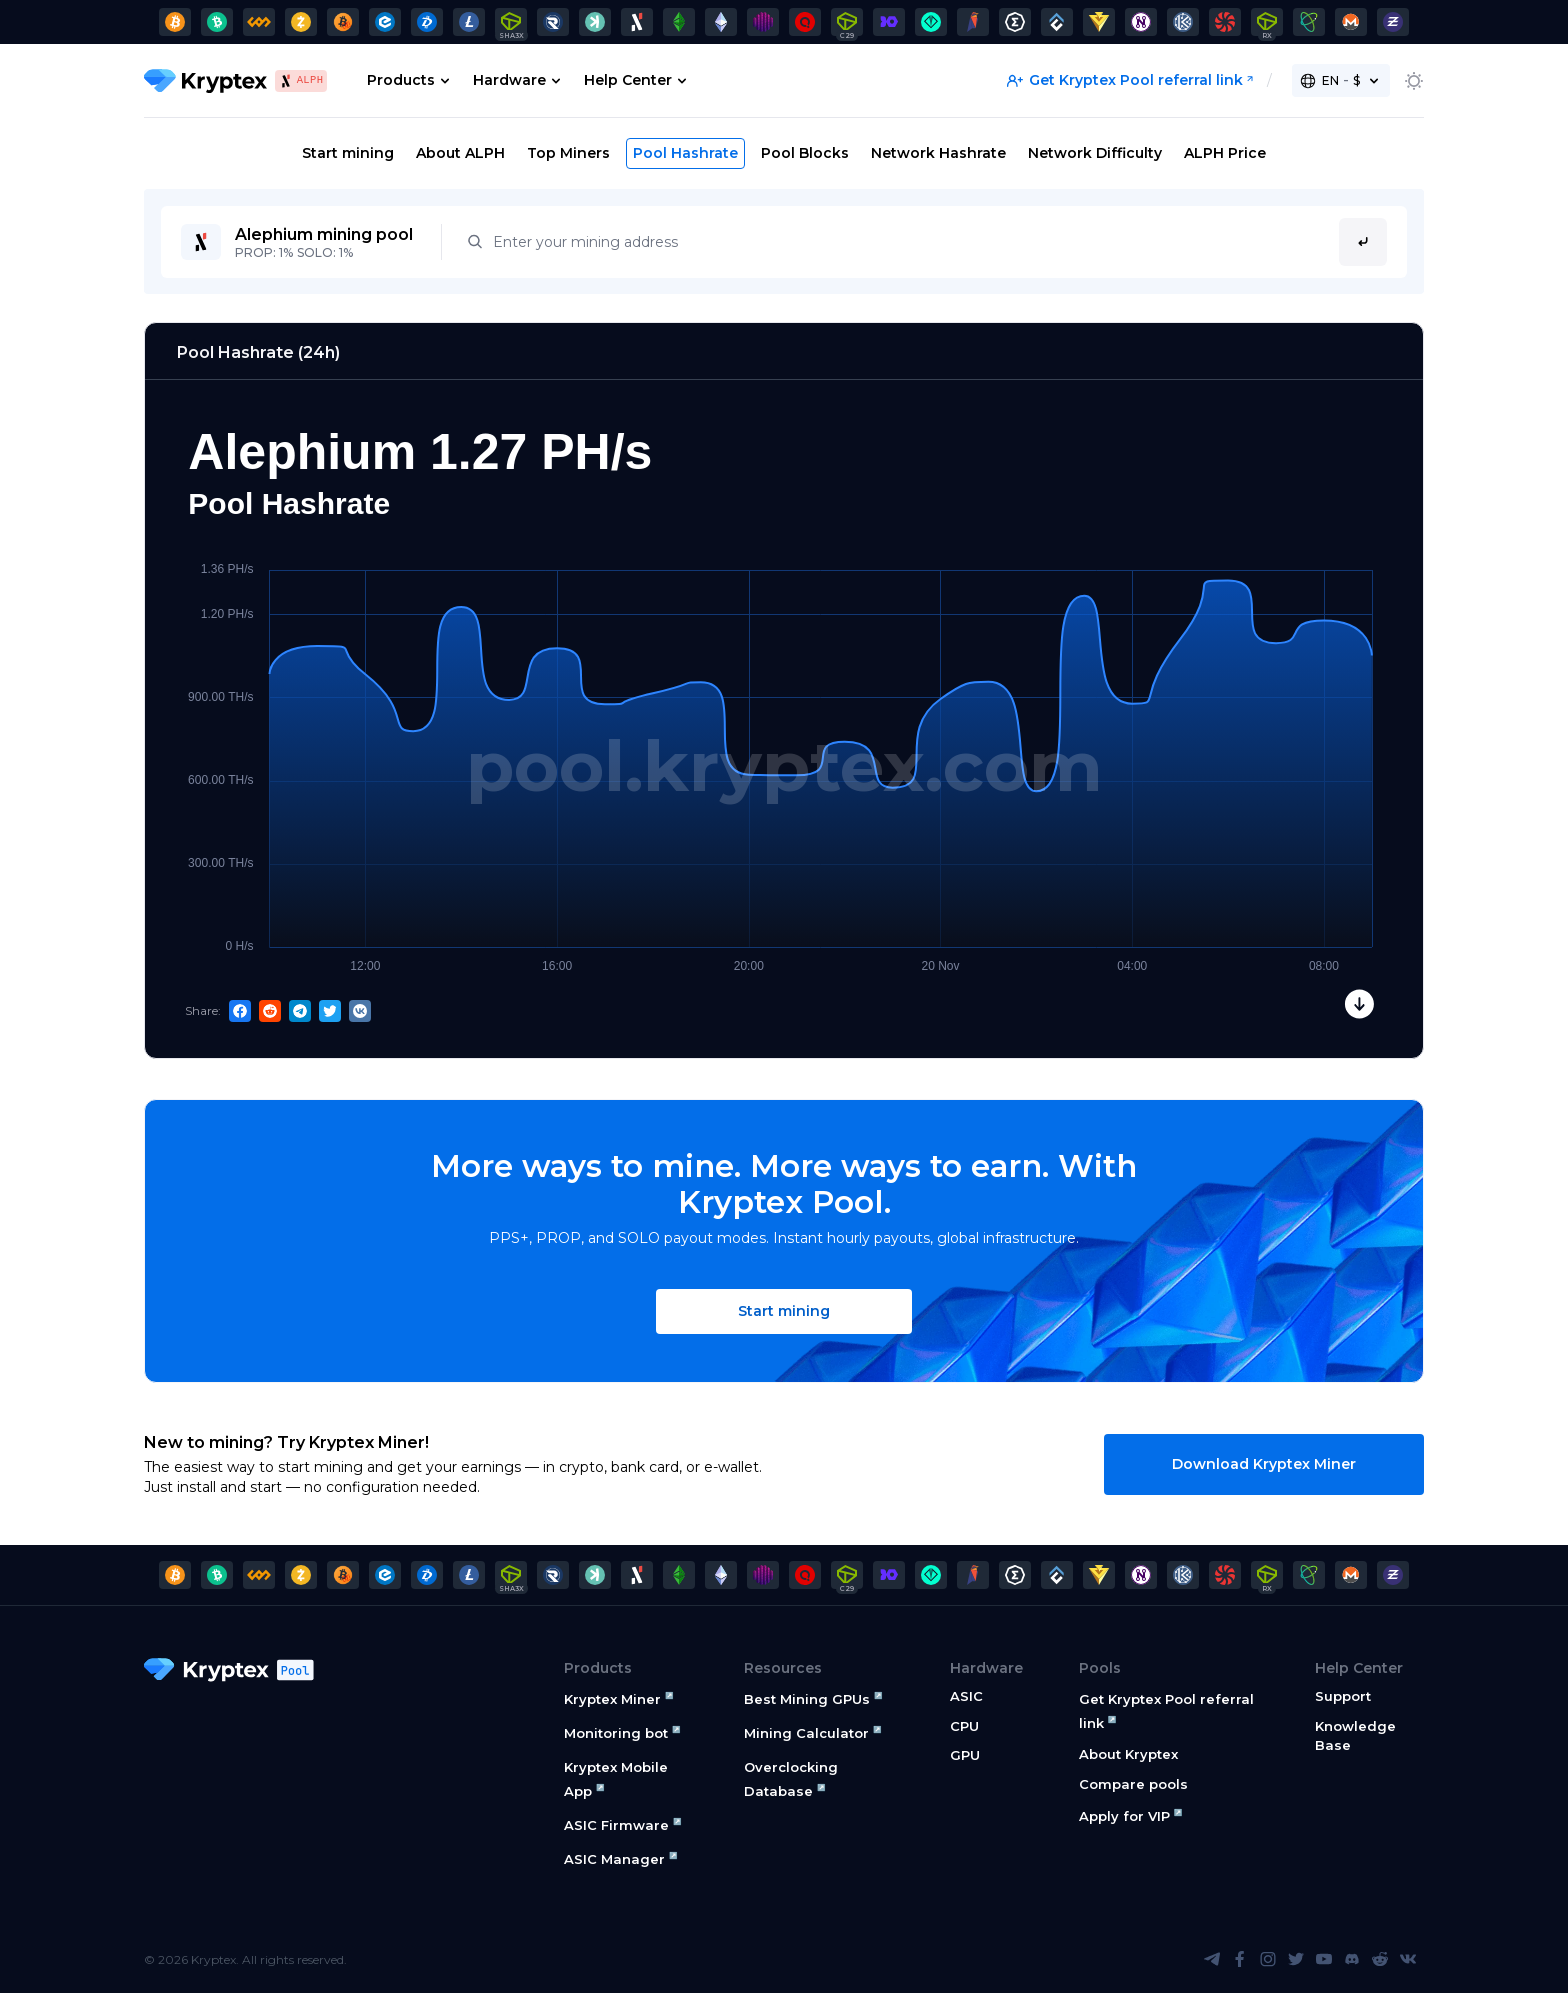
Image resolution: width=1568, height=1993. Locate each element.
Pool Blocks (805, 153)
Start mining (348, 153)
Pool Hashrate (685, 153)
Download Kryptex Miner (1264, 1464)
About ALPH (460, 153)
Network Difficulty (1095, 153)
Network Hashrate (938, 153)
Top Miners (568, 153)
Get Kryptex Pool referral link (1125, 80)
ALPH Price (1225, 153)
